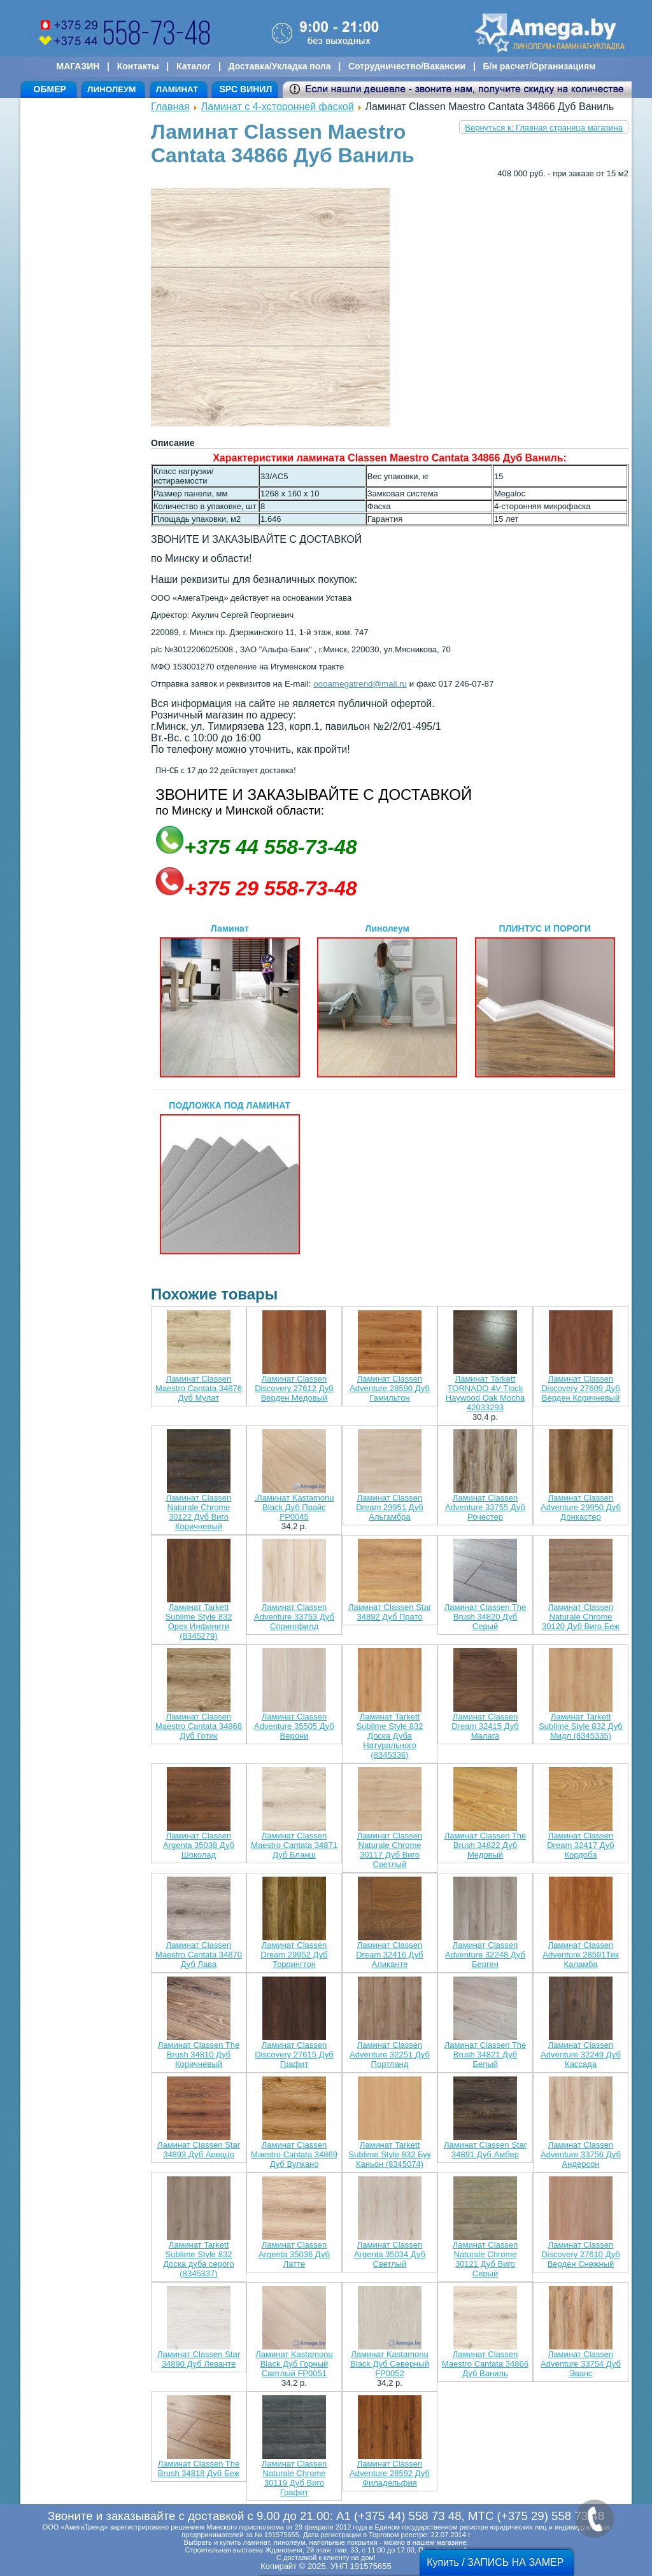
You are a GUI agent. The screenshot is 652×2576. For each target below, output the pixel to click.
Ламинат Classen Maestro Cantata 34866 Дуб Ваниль (485, 2363)
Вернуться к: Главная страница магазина (544, 127)
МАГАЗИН (78, 66)
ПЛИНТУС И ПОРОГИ (545, 1000)
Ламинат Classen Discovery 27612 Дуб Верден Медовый (294, 1388)
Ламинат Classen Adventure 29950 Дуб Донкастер (581, 1507)
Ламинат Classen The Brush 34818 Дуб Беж (198, 2468)
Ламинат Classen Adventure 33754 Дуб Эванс (581, 2363)
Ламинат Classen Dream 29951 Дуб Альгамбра (389, 1507)
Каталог (193, 66)
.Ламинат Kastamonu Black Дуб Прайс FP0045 (294, 1507)
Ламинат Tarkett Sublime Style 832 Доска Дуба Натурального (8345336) (390, 1736)
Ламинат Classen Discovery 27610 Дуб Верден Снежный (580, 2254)
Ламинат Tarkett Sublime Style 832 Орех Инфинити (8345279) (199, 1621)
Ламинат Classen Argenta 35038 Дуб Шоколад (198, 1845)
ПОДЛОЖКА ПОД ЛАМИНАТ (230, 1177)
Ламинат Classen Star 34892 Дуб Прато (389, 1611)
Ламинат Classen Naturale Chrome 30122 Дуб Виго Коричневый (199, 1512)
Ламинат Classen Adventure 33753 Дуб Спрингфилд (294, 1616)
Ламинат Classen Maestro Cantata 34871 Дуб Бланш (294, 1845)
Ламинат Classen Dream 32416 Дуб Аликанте (389, 1954)
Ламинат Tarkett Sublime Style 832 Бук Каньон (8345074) (390, 2154)
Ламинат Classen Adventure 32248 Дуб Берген (485, 1954)
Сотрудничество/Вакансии (406, 66)
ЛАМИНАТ (177, 89)
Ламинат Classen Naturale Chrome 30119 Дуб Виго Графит (294, 2478)
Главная (170, 106)
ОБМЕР (50, 89)
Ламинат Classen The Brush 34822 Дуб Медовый (485, 1845)
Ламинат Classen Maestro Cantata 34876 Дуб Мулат (198, 1388)
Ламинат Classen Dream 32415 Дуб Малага (485, 1726)
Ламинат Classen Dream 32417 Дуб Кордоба (580, 1845)
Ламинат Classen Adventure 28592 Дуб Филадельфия (390, 2473)
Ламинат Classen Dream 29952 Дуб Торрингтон (294, 1954)
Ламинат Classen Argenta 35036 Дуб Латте (294, 2254)
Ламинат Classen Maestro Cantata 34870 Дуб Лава (198, 1954)
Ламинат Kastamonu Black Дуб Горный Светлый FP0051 (293, 2363)
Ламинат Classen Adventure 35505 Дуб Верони (294, 1726)
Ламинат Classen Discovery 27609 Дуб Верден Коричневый (580, 1388)
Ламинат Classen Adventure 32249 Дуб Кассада (581, 2054)
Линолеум (387, 1000)
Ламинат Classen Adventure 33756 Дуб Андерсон (581, 2154)
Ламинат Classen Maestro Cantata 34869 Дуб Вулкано (294, 2154)
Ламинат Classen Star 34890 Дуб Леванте (198, 2359)
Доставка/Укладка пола (279, 66)
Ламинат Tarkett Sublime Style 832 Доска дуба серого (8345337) (198, 2259)
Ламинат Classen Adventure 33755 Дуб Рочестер (485, 1507)
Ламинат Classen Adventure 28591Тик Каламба (580, 1954)
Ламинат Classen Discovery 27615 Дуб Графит (294, 2054)
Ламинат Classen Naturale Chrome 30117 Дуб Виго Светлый (390, 1850)
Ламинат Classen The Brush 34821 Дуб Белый (485, 2054)
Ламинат (230, 1000)
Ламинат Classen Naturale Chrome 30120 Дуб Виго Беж (581, 1616)
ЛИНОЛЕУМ (111, 89)
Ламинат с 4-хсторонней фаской (277, 106)
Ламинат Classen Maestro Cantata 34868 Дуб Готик (198, 1726)
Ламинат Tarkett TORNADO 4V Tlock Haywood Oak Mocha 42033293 (485, 1393)
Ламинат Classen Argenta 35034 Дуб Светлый (389, 2254)
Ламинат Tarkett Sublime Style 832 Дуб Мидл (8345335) (581, 1726)
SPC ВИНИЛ (245, 89)
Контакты (138, 66)
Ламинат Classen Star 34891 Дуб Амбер (485, 2149)
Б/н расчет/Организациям (539, 66)
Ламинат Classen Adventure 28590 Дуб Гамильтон (390, 1388)
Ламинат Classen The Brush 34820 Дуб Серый (485, 1616)
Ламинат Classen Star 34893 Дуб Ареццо (198, 2149)
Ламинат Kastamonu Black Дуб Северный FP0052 (389, 2363)
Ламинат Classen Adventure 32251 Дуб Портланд (390, 2054)
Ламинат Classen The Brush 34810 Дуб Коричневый (198, 2054)
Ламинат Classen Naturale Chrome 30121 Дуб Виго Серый (485, 2259)
